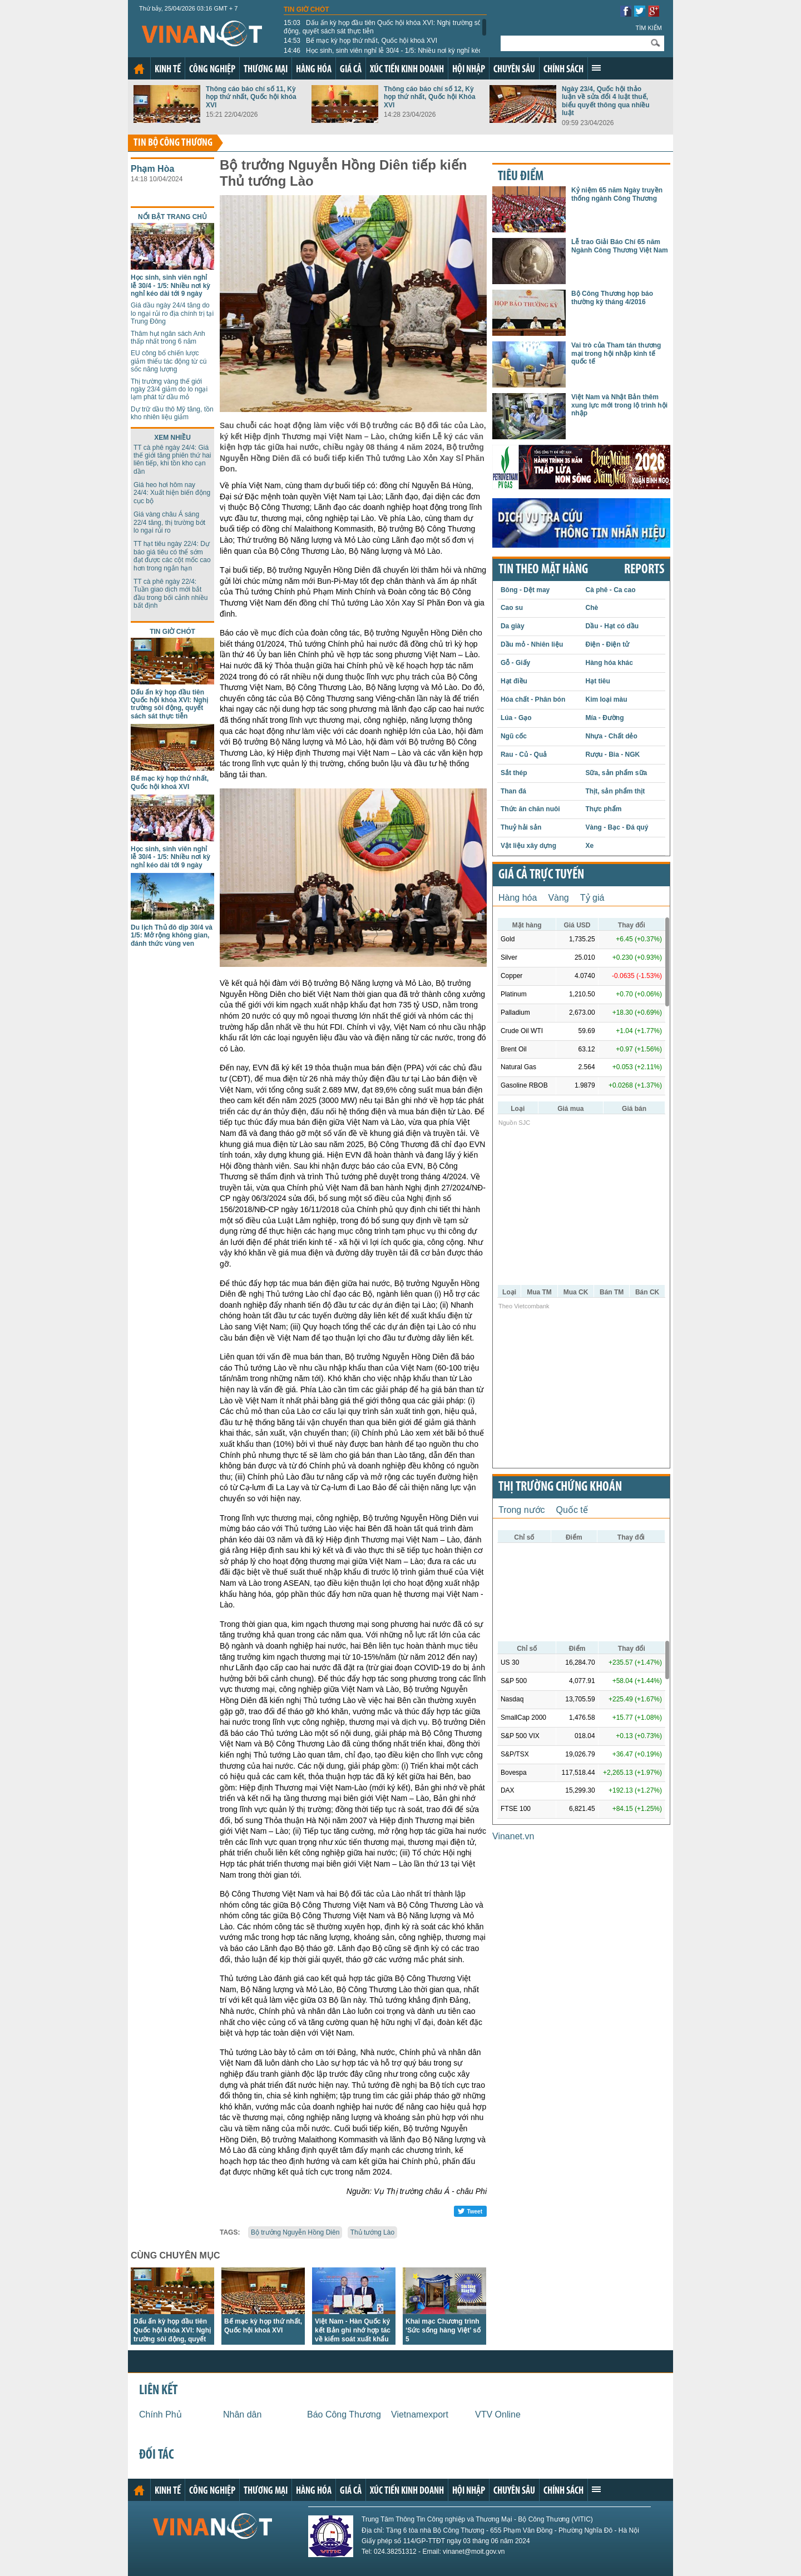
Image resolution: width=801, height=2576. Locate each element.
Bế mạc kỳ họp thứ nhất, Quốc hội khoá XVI (360, 40)
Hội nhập (468, 69)
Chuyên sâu (514, 69)
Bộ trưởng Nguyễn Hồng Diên (295, 2232)
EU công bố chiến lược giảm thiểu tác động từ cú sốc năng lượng (168, 361)
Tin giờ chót (306, 9)
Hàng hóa (314, 69)
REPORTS (644, 570)
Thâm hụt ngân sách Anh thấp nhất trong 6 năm (168, 337)
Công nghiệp (212, 69)
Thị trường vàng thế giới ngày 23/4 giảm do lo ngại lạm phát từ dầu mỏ (169, 389)
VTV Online (498, 2414)
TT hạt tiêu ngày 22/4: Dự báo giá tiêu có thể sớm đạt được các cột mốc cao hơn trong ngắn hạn (172, 556)
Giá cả (351, 69)
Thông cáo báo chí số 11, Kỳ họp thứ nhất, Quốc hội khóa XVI (251, 97)
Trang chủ (139, 69)
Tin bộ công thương (173, 143)
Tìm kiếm (648, 27)
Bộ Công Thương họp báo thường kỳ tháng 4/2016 (612, 297)
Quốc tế (572, 1510)
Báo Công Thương (344, 2414)
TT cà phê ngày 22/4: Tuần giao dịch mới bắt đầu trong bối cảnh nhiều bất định (170, 593)
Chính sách (563, 69)
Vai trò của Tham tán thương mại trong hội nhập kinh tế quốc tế (616, 353)
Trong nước (521, 1510)
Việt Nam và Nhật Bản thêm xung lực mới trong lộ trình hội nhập (619, 405)
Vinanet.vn (513, 1836)
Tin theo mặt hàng (543, 570)
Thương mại (266, 69)
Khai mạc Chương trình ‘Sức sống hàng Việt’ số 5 (443, 2330)
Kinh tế (168, 69)
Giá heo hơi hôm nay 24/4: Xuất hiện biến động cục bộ (172, 493)
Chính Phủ (160, 2414)
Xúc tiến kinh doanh (407, 69)
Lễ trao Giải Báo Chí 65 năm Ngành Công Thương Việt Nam (619, 246)
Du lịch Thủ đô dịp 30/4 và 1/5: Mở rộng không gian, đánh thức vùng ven (171, 935)
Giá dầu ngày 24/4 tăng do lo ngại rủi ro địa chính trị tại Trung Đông (172, 313)
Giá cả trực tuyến (541, 875)
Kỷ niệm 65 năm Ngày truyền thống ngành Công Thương (616, 194)
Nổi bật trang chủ (172, 217)
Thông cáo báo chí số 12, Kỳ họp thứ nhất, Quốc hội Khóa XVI (430, 97)
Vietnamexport (419, 2414)
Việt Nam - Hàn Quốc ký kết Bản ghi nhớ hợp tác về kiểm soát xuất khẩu (352, 2330)
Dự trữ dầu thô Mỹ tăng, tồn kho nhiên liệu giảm (172, 413)
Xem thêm (596, 68)
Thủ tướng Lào (372, 2232)
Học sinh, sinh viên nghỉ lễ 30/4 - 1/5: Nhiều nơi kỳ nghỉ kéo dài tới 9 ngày (383, 54)
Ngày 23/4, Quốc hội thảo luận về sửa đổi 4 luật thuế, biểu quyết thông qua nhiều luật (606, 101)
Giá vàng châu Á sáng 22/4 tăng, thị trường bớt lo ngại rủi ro (169, 522)
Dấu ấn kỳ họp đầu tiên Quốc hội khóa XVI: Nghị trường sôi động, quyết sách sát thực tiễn (383, 26)
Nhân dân (242, 2414)
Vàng (558, 897)
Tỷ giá (592, 897)
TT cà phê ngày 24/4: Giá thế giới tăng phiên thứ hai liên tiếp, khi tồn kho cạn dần (172, 459)
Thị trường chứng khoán (560, 1487)
